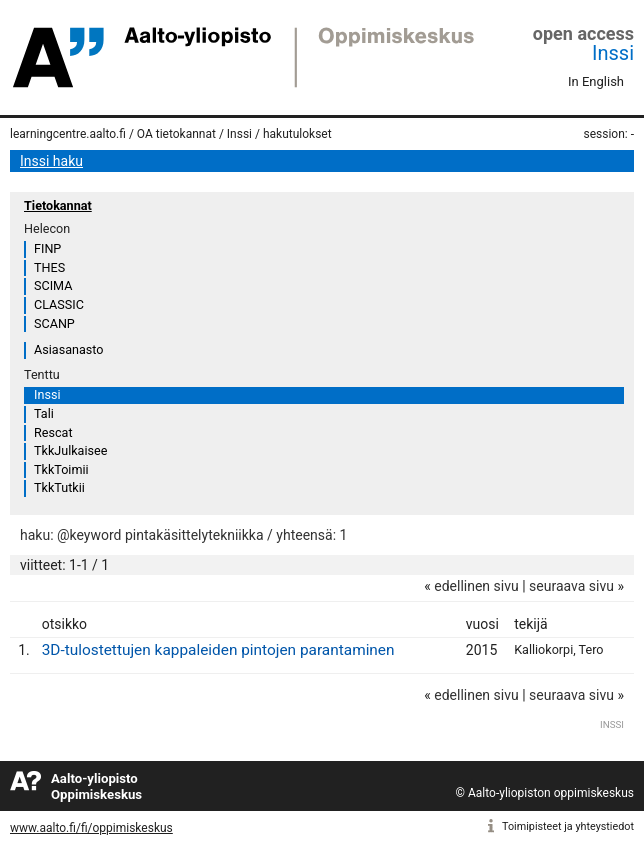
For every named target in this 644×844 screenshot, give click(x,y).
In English (596, 81)
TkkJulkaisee (70, 450)
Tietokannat (58, 205)
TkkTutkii (59, 487)
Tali (44, 413)
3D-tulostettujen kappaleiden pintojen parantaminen (218, 650)
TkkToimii (61, 469)
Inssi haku (51, 161)
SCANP (54, 323)
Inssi (613, 53)
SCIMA (53, 285)
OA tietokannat (176, 134)
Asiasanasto (68, 349)
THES (49, 267)
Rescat (53, 432)
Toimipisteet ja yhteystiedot (568, 826)
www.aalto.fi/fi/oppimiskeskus (91, 828)
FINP (47, 248)
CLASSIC (59, 304)
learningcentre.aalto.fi (68, 134)
